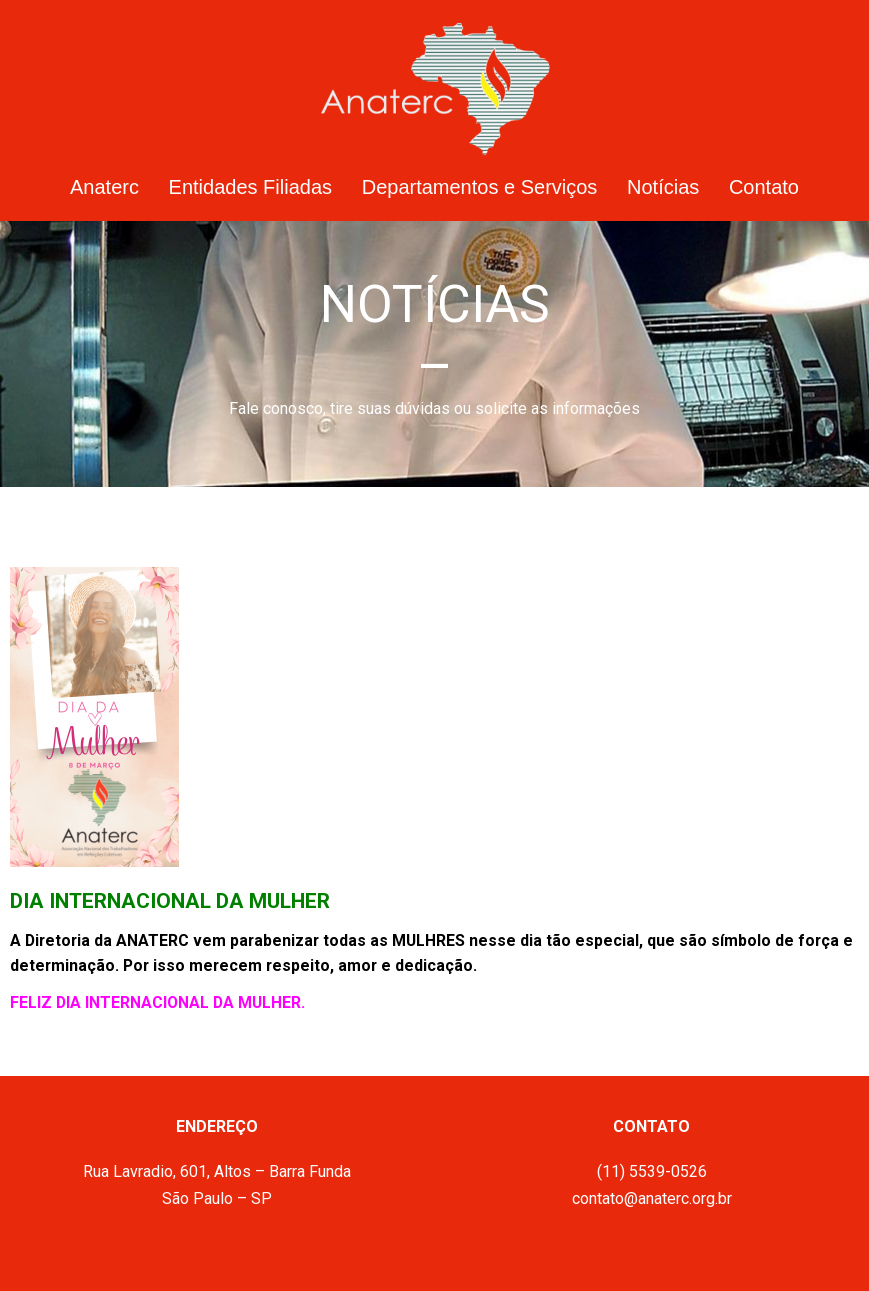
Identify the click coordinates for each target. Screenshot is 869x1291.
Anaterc (104, 187)
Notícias (663, 187)
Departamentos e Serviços (480, 187)
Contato (764, 187)
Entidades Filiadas (250, 187)
